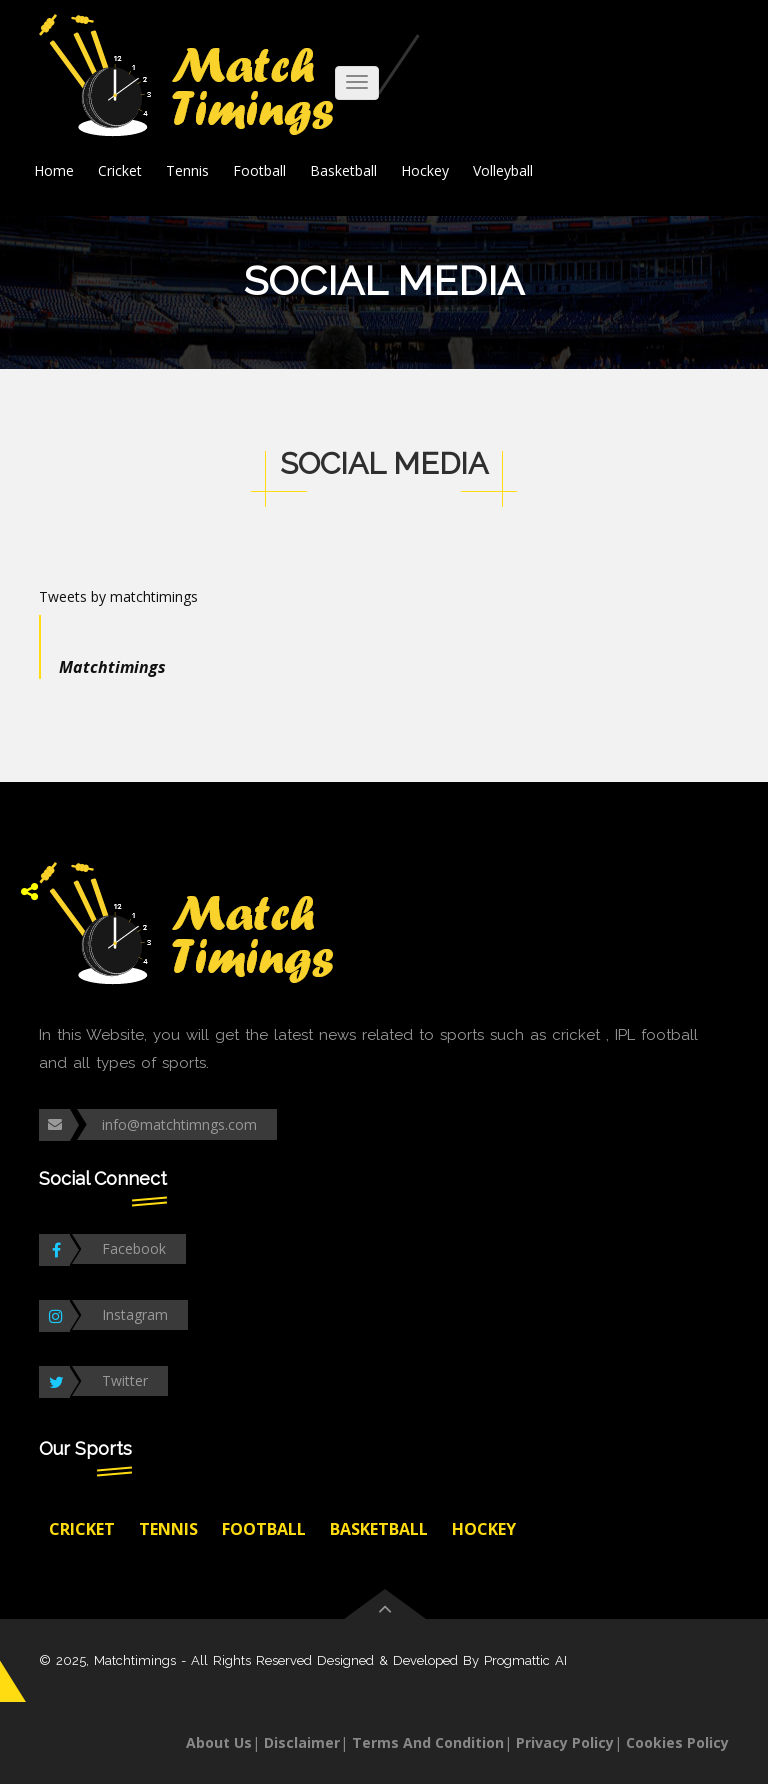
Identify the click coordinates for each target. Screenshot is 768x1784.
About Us (219, 1742)
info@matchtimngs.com (179, 1124)
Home (54, 170)
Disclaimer (302, 1742)
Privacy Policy (565, 1742)
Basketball (343, 170)
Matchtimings (112, 667)
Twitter (125, 1380)
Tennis (187, 170)
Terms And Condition (428, 1742)
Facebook (134, 1248)
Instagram (135, 1314)
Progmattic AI (525, 1660)
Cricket (120, 170)
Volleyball (503, 170)
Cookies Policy (677, 1742)
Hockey (425, 170)
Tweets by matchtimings (118, 596)
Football (259, 170)
